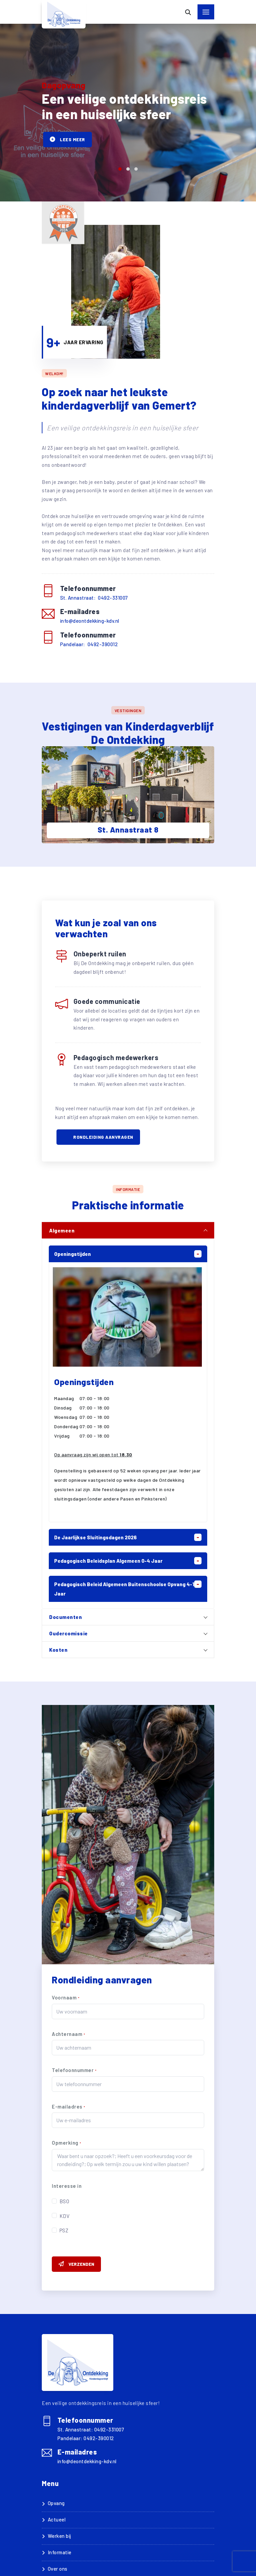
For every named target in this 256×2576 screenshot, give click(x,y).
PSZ (64, 2230)
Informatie (60, 2552)
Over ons (58, 2569)
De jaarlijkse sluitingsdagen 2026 (95, 1537)
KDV (64, 2216)
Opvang (56, 2503)
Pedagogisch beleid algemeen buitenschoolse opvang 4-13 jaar (125, 1589)
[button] (120, 169)
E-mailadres (68, 2106)
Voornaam (65, 1997)
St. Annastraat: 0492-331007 (94, 598)
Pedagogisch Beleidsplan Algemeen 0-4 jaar (108, 1561)
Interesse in (67, 2186)
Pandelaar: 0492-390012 (89, 644)
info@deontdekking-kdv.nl (89, 621)
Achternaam (68, 2034)
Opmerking (66, 2143)
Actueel (57, 2519)
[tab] (128, 1230)
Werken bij (59, 2536)
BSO (64, 2201)
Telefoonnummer (74, 2070)
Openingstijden (72, 1254)
